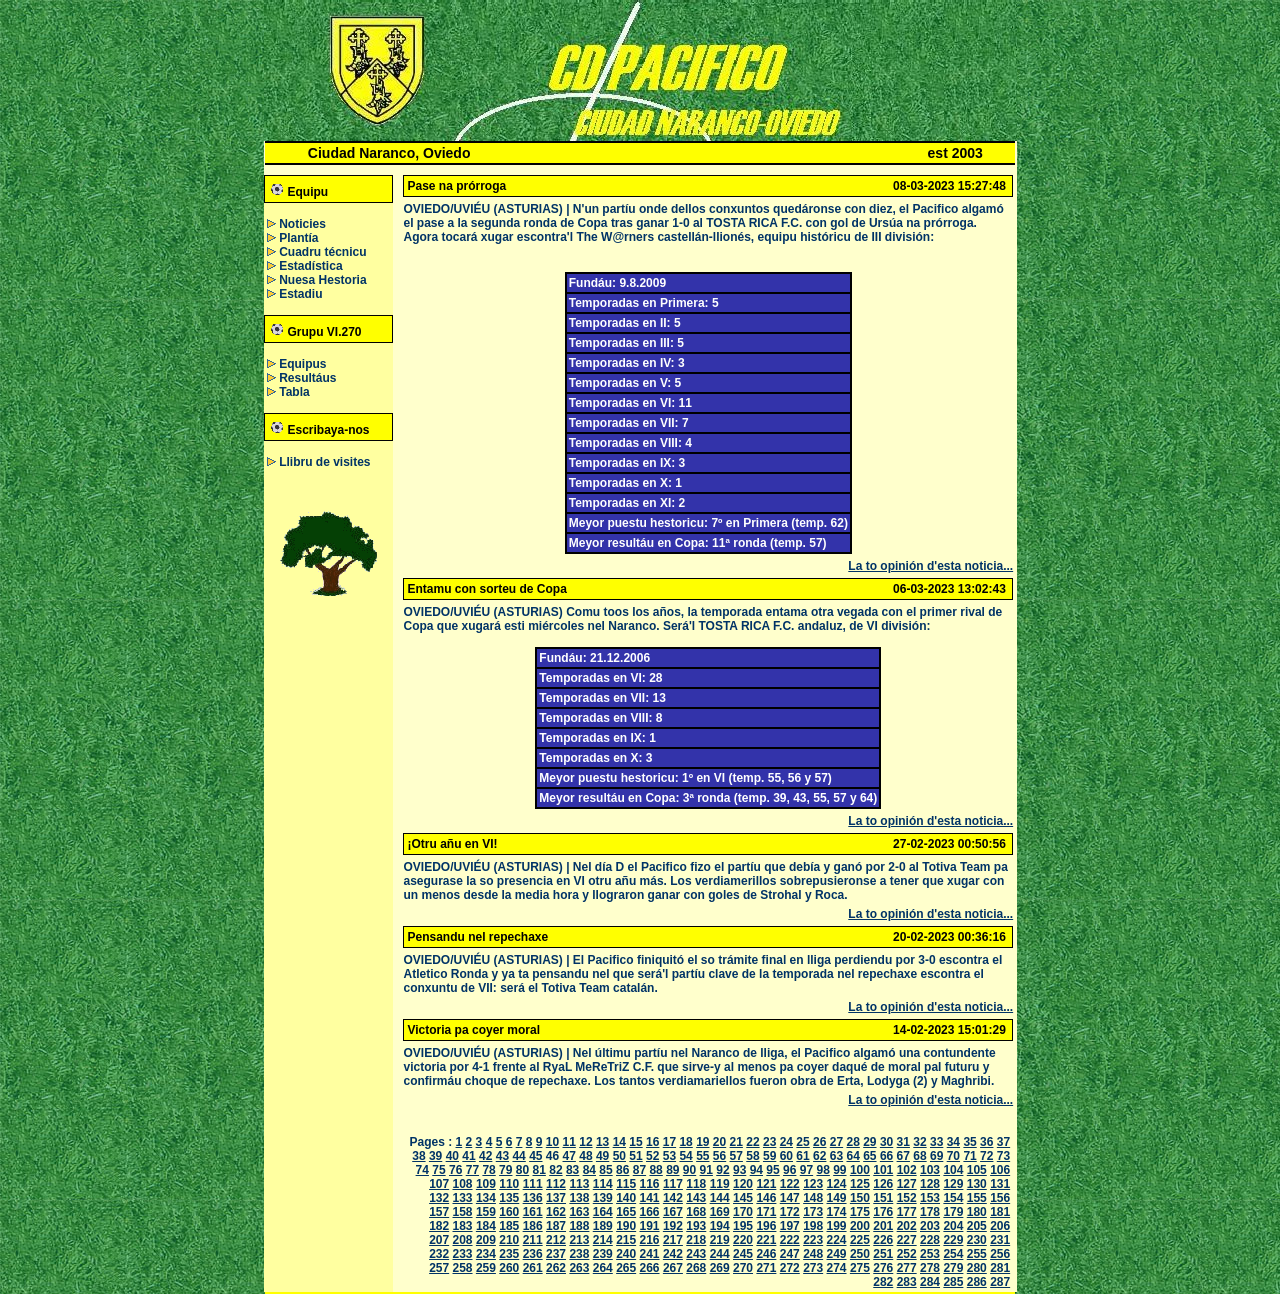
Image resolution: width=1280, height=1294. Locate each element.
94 (756, 1170)
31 (903, 1142)
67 (903, 1156)
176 (883, 1212)
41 (468, 1156)
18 (685, 1142)
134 (486, 1198)
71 (969, 1156)
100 (860, 1170)
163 (579, 1212)
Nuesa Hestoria (322, 280)
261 (533, 1268)
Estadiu (300, 294)
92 (722, 1170)
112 (556, 1184)
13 (602, 1142)
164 (603, 1212)
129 (953, 1184)
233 (463, 1254)
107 (439, 1184)
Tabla (294, 392)
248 (813, 1254)
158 (463, 1212)
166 (650, 1212)
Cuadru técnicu (322, 252)
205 (977, 1226)
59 (769, 1156)
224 (837, 1240)
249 (837, 1254)
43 (502, 1156)
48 (585, 1156)
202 (907, 1226)
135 (509, 1198)
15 (635, 1142)
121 (766, 1184)
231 (1000, 1240)
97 (806, 1170)
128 (930, 1184)
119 (720, 1184)
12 (585, 1142)
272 (790, 1268)
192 (673, 1226)
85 (605, 1170)
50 (619, 1156)
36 (986, 1142)
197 (790, 1226)
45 (535, 1156)
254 (953, 1254)
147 (790, 1198)
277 (907, 1268)
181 (1000, 1212)
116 (650, 1184)
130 (977, 1184)
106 (1000, 1170)
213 (579, 1240)
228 (930, 1240)
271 (766, 1268)
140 (626, 1198)
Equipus (302, 364)
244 (720, 1254)
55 (702, 1156)
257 (439, 1268)
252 (907, 1254)
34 (953, 1142)
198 (813, 1226)
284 (930, 1282)
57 (736, 1156)
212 (556, 1240)
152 (907, 1198)
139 (603, 1198)
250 (860, 1254)
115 (626, 1184)
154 (953, 1198)
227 (907, 1240)
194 (720, 1226)
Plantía (298, 238)
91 (706, 1170)
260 (509, 1268)
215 (626, 1240)
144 (720, 1198)
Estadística (310, 266)
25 (802, 1142)
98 (822, 1170)
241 (650, 1254)
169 (720, 1212)
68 (919, 1156)
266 (650, 1268)
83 (572, 1170)
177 (907, 1212)
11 (569, 1142)
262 (556, 1268)
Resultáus (307, 378)
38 (418, 1156)
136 (533, 1198)
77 (472, 1170)
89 (672, 1170)
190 (626, 1226)
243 (696, 1254)
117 (673, 1184)
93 (739, 1170)
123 (813, 1184)
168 (696, 1212)
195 (743, 1226)
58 (752, 1156)
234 (486, 1254)
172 (790, 1212)
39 (435, 1156)
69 (936, 1156)
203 (930, 1226)
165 (626, 1212)
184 (486, 1226)
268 (696, 1268)
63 (836, 1156)
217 (673, 1240)
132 (439, 1198)
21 (736, 1142)
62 (819, 1156)
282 (883, 1282)
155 (977, 1198)
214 (603, 1240)
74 (422, 1170)
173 (813, 1212)
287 (1000, 1282)
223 (813, 1240)
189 (603, 1226)
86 (622, 1170)
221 (766, 1240)
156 (1000, 1198)
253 (930, 1254)
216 (650, 1240)
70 (953, 1156)
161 (533, 1212)
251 (883, 1254)
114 (603, 1184)
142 (673, 1198)
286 (977, 1282)
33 (936, 1142)
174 (837, 1212)
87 (639, 1170)
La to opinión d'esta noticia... (930, 566)
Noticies (302, 224)
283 (907, 1282)
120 (743, 1184)
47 (569, 1156)
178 (930, 1212)
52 (652, 1156)
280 (977, 1268)
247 (790, 1254)
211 (533, 1240)
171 (766, 1212)
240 (626, 1254)
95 (772, 1170)
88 (655, 1170)
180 (977, 1212)
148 (813, 1198)
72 (986, 1156)
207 (439, 1240)
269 (720, 1268)
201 (883, 1226)
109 (486, 1184)
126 (883, 1184)
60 (786, 1156)
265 (626, 1268)
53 (669, 1156)
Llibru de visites (324, 462)
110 (509, 1184)
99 (839, 1170)
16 (652, 1142)
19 (702, 1142)
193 (696, 1226)
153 (930, 1198)
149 (837, 1198)
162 (556, 1212)
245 (743, 1254)
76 (455, 1170)
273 (813, 1268)
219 (720, 1240)
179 (953, 1212)
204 (953, 1226)
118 (696, 1184)
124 (837, 1184)
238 (579, 1254)
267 (673, 1268)
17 (669, 1142)
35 (969, 1142)
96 (789, 1170)
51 (635, 1156)
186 (533, 1226)
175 (860, 1212)
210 (509, 1240)
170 (743, 1212)
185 (509, 1226)
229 (953, 1240)
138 (579, 1198)
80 (522, 1170)
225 (860, 1240)
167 (673, 1212)
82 (555, 1170)
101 (883, 1170)
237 (556, 1254)
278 (930, 1268)
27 (836, 1142)
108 (463, 1184)
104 (953, 1170)
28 (852, 1142)
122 (790, 1184)
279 (953, 1268)
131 (1000, 1184)
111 (533, 1184)
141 (650, 1198)
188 (579, 1226)
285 (953, 1282)
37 (1003, 1142)
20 (719, 1142)
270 (743, 1268)
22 (752, 1142)
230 (977, 1240)
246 (766, 1254)
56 (719, 1156)
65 (869, 1156)
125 (860, 1184)
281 (1000, 1268)
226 (883, 1240)
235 (509, 1254)
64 (852, 1156)
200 (860, 1226)
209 (486, 1240)
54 (685, 1156)
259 (486, 1268)
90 (689, 1170)
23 (769, 1142)
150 (860, 1198)
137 (556, 1198)
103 (930, 1170)
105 (977, 1170)
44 (518, 1156)
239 (603, 1254)
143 (696, 1198)
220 (743, 1240)
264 (603, 1268)
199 (837, 1226)
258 (463, 1268)
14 (619, 1142)
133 (463, 1198)
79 (505, 1170)
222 (790, 1240)
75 (438, 1170)
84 (589, 1170)
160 (509, 1212)
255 (977, 1254)
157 (439, 1212)
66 (886, 1156)
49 (602, 1156)
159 (486, 1212)
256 (1000, 1254)
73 (1003, 1156)
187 (556, 1226)
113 (579, 1184)
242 (673, 1254)
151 (883, 1198)
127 (907, 1184)
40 (452, 1156)
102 (907, 1170)
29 (869, 1142)
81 (539, 1170)
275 (860, 1268)
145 (743, 1198)
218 (696, 1240)
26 (819, 1142)
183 (463, 1226)
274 (837, 1268)
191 (650, 1226)
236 (533, 1254)
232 (439, 1254)
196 (766, 1226)
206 (1000, 1226)
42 (485, 1156)
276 (883, 1268)
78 (488, 1170)
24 (786, 1142)
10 (552, 1142)
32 (919, 1142)
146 (766, 1198)
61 (802, 1156)
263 (579, 1268)
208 (463, 1240)
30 (886, 1142)
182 (439, 1226)
